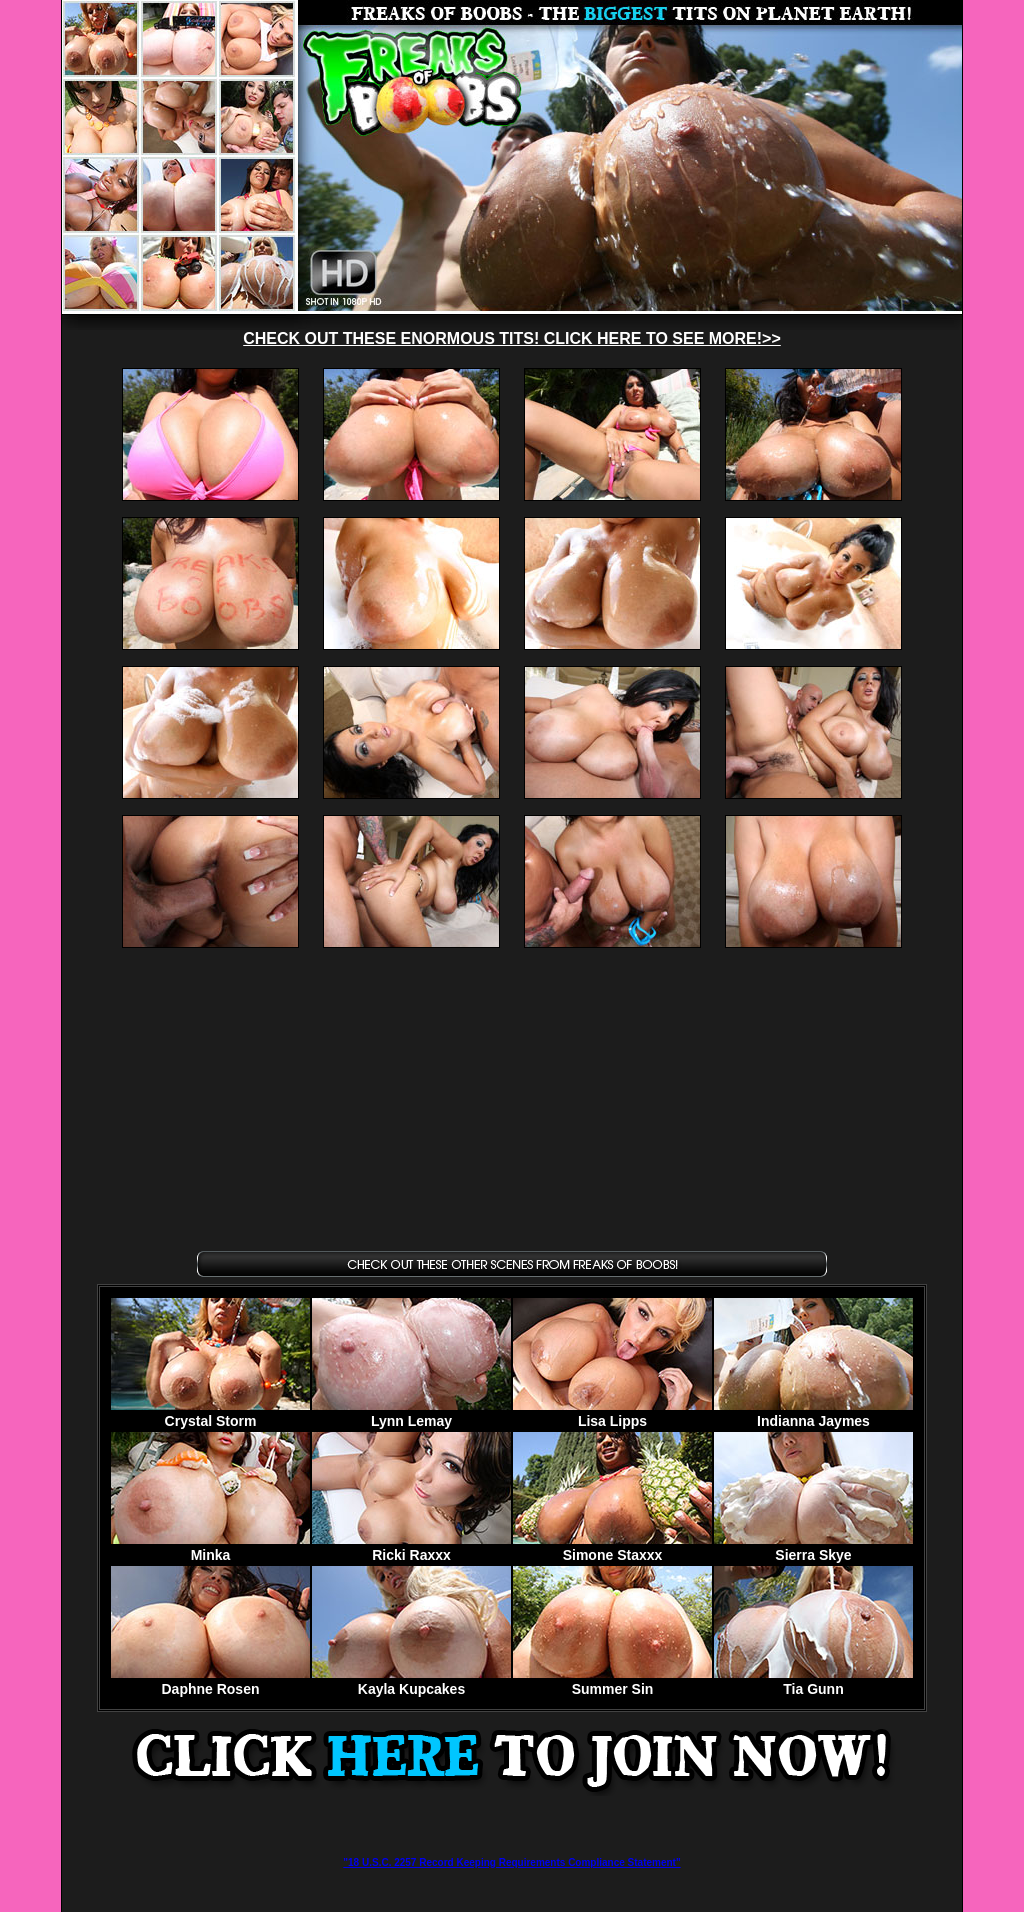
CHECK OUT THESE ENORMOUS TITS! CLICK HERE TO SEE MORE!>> (512, 338)
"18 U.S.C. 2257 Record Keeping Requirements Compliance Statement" (511, 1862)
